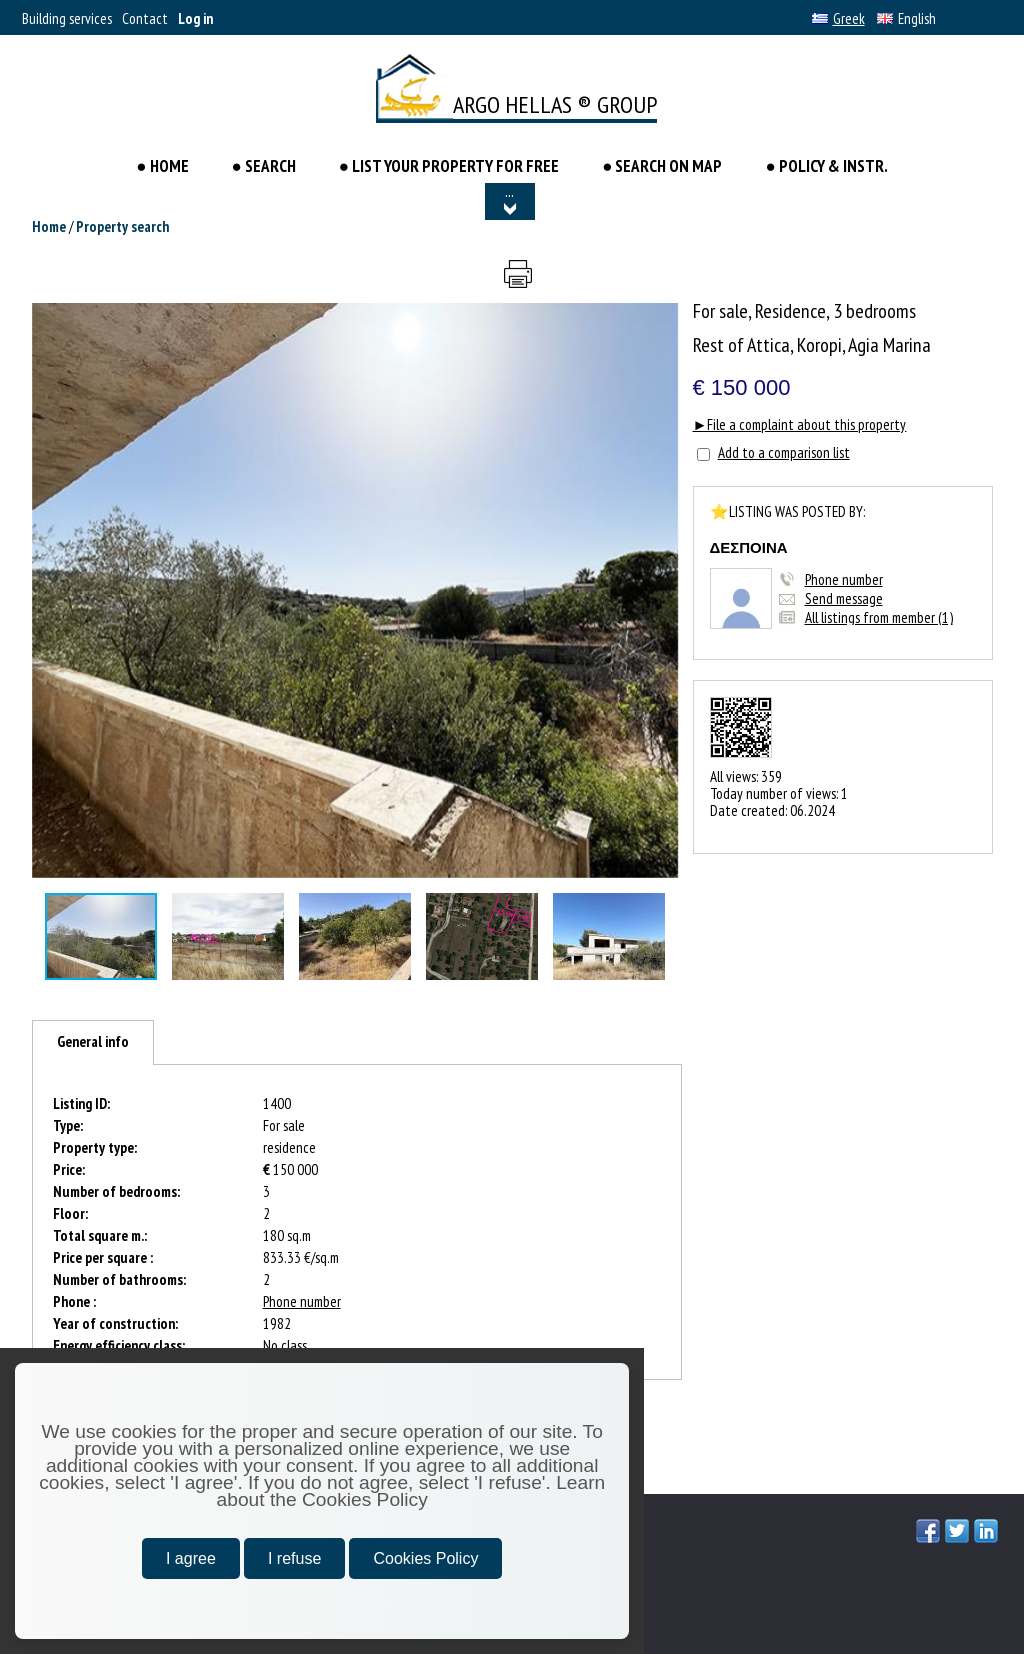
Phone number (844, 579)
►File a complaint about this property (800, 424)
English (906, 18)
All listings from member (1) (879, 617)
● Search (264, 166)
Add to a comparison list (784, 452)
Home (49, 226)
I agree (191, 1558)
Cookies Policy (425, 1558)
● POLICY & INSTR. (826, 166)
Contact (145, 18)
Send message (844, 598)
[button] (661, 321)
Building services (67, 18)
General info (93, 1041)
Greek (838, 18)
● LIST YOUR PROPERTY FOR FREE (449, 166)
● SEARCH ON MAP (662, 166)
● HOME (163, 166)
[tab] (93, 1042)
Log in (195, 18)
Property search (122, 226)
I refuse (294, 1558)
